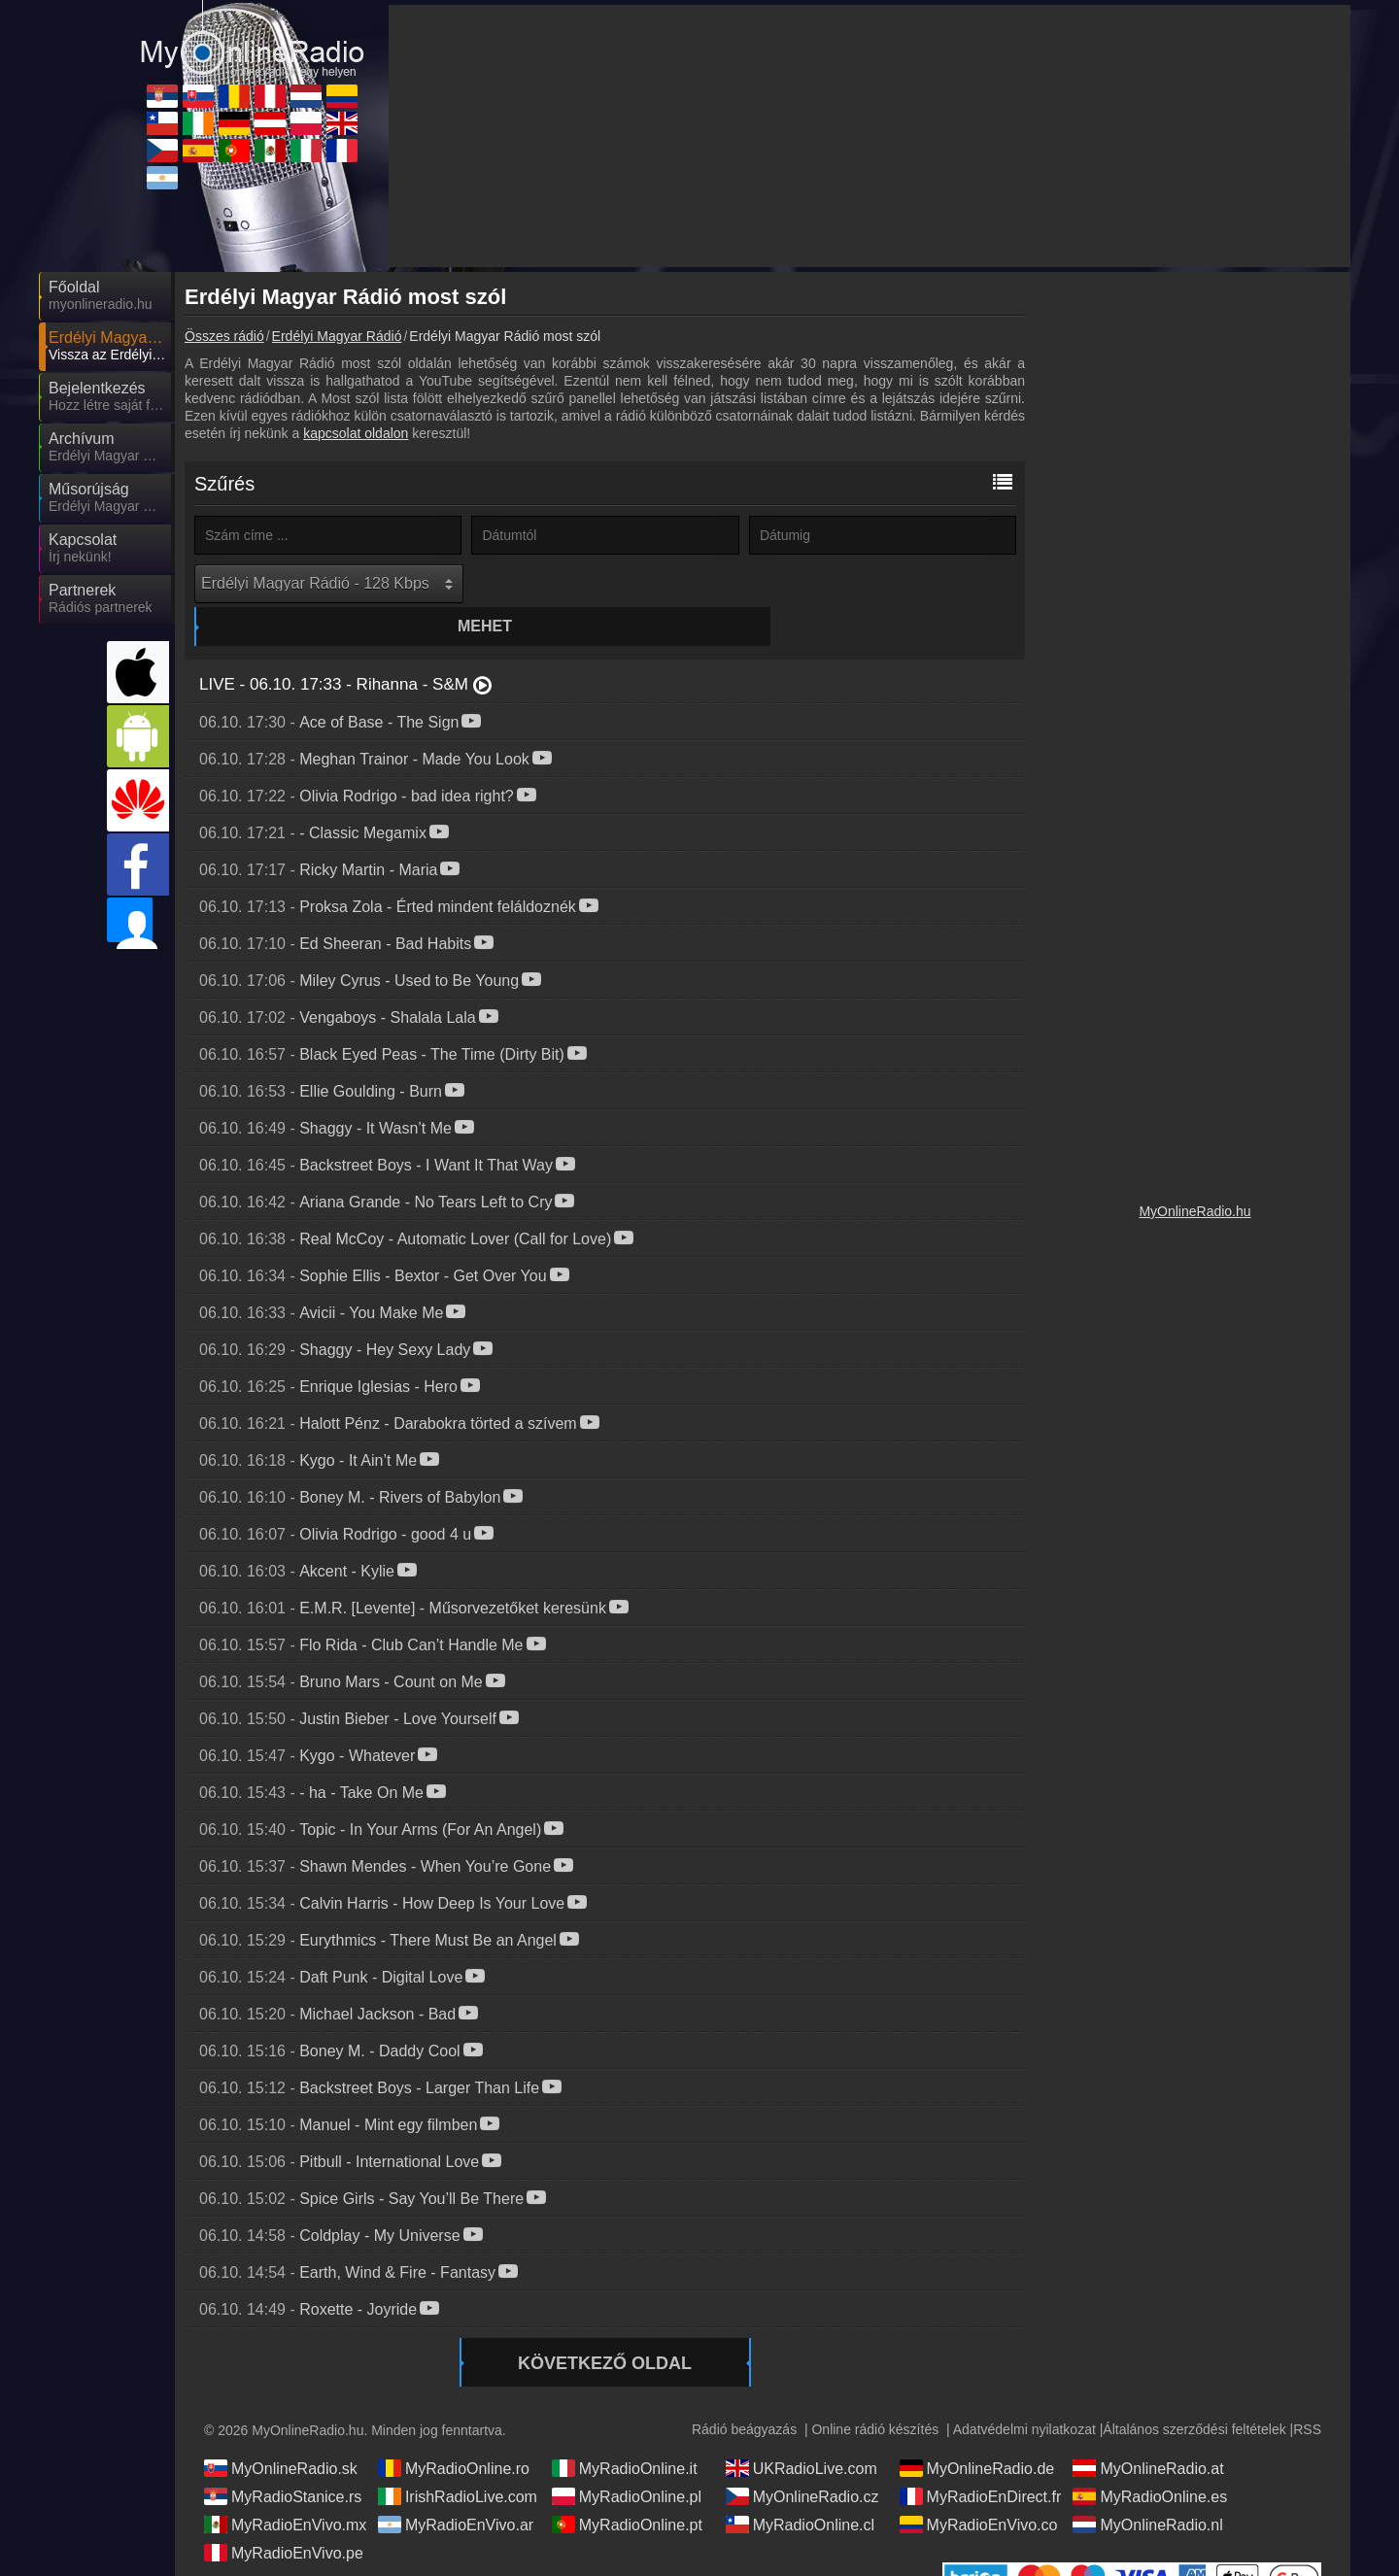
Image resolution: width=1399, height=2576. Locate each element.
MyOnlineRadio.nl (1147, 2487)
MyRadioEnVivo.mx (285, 2487)
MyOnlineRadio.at (1148, 2431)
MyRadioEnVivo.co (979, 2487)
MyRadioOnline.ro (453, 2431)
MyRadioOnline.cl (800, 2487)
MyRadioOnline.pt (627, 2487)
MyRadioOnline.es (1150, 2459)
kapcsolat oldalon (355, 433)
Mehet (608, 583)
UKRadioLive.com (801, 2431)
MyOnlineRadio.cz (802, 2459)
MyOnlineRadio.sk (281, 2431)
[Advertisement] (1195, 573)
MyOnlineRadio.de (977, 2431)
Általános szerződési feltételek (1194, 2392)
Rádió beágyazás (744, 2392)
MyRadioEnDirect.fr (981, 2459)
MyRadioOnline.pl (626, 2459)
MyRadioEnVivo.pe (283, 2516)
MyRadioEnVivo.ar (455, 2487)
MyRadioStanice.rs (282, 2459)
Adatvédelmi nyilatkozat (1024, 2392)
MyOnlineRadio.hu (1194, 1211)
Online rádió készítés (874, 2392)
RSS (1307, 2392)
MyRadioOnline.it (625, 2431)
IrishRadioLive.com (457, 2459)
